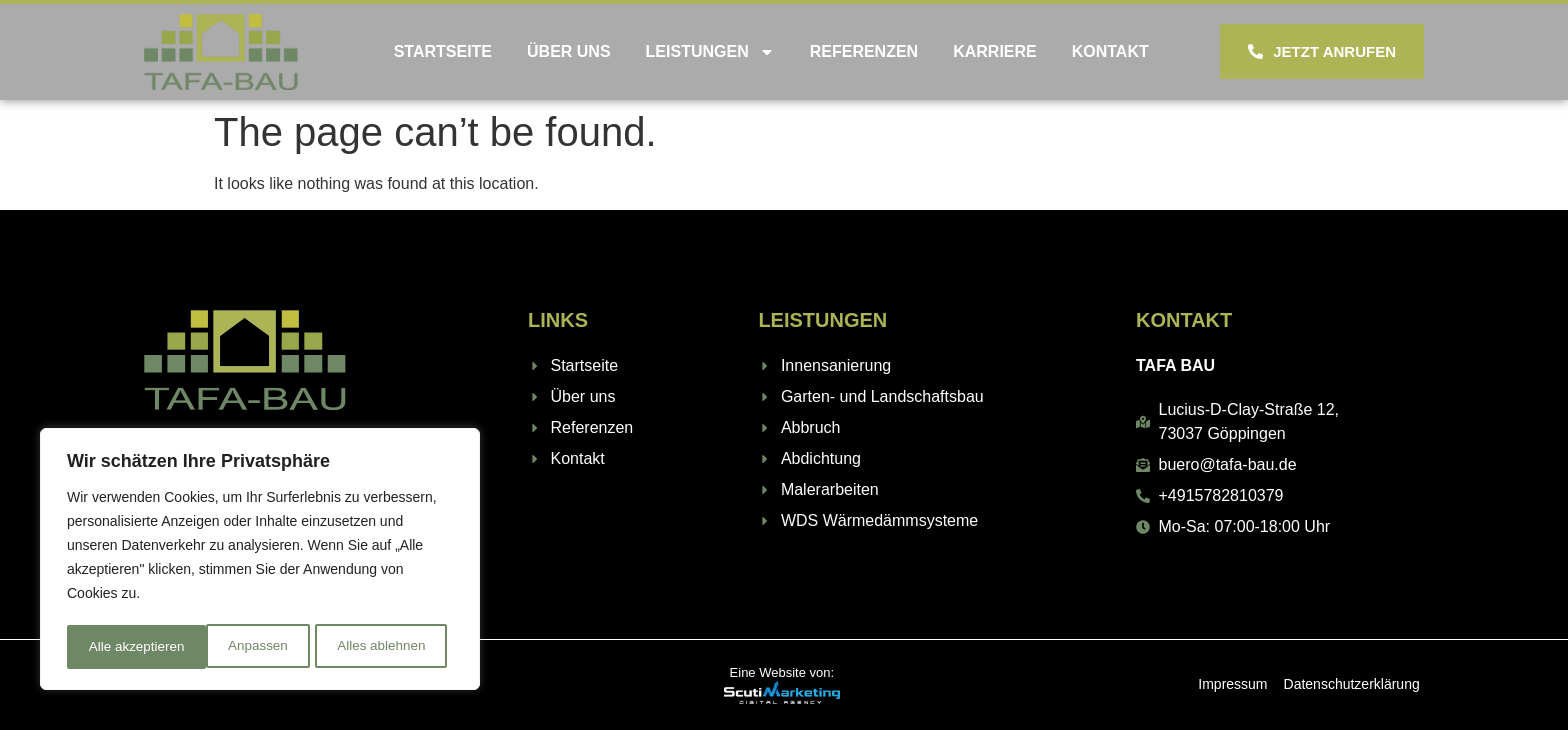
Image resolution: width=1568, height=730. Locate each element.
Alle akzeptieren (384, 647)
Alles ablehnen (241, 647)
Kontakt (1110, 51)
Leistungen (710, 52)
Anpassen (117, 647)
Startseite (443, 51)
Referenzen (864, 51)
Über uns (569, 51)
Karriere (995, 51)
